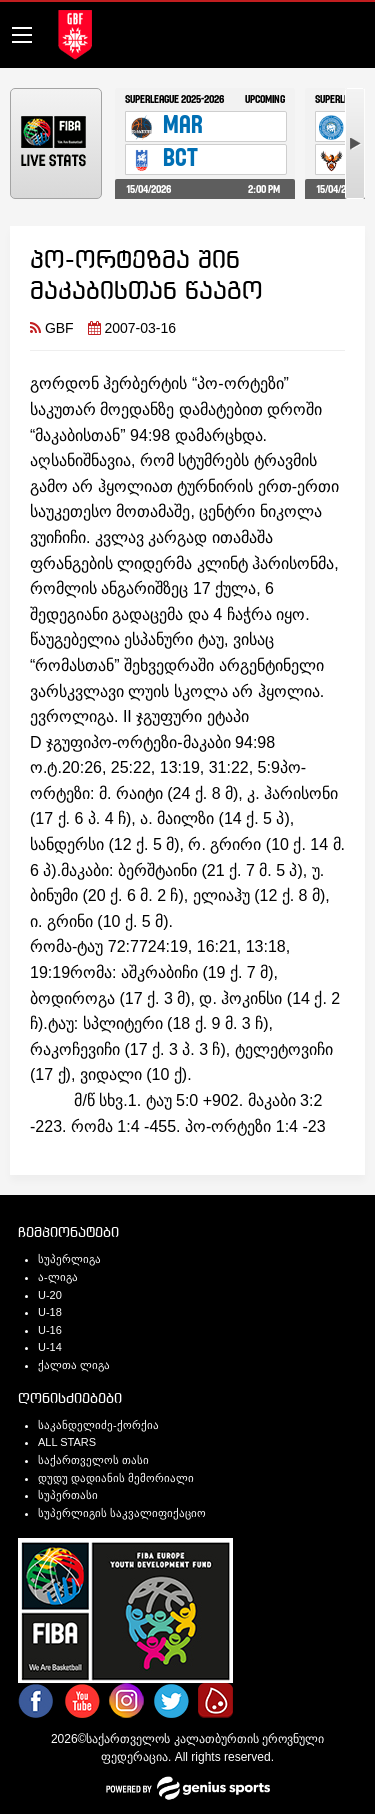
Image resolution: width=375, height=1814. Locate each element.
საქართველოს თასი (93, 1460)
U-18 (50, 1312)
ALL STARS (67, 1442)
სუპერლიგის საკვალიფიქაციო (122, 1513)
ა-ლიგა (58, 1277)
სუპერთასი (68, 1495)
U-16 (50, 1330)
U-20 (50, 1295)
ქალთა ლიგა (74, 1365)
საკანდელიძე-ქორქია (98, 1425)
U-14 (50, 1347)
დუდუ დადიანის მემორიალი (116, 1478)
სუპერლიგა (69, 1259)
